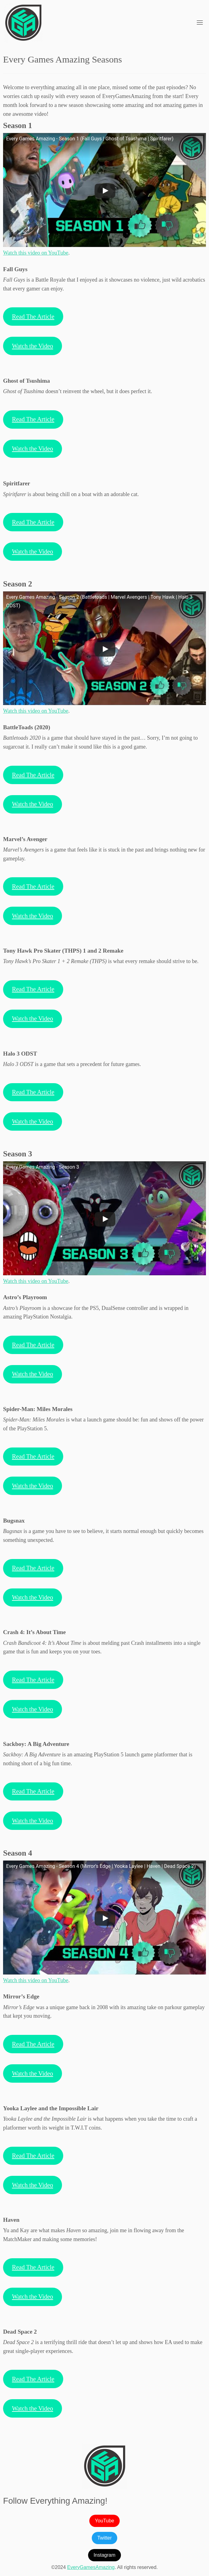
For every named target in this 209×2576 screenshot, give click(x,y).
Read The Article (33, 316)
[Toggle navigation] (200, 22)
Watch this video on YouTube (35, 253)
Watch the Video (32, 346)
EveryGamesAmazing (91, 2567)
